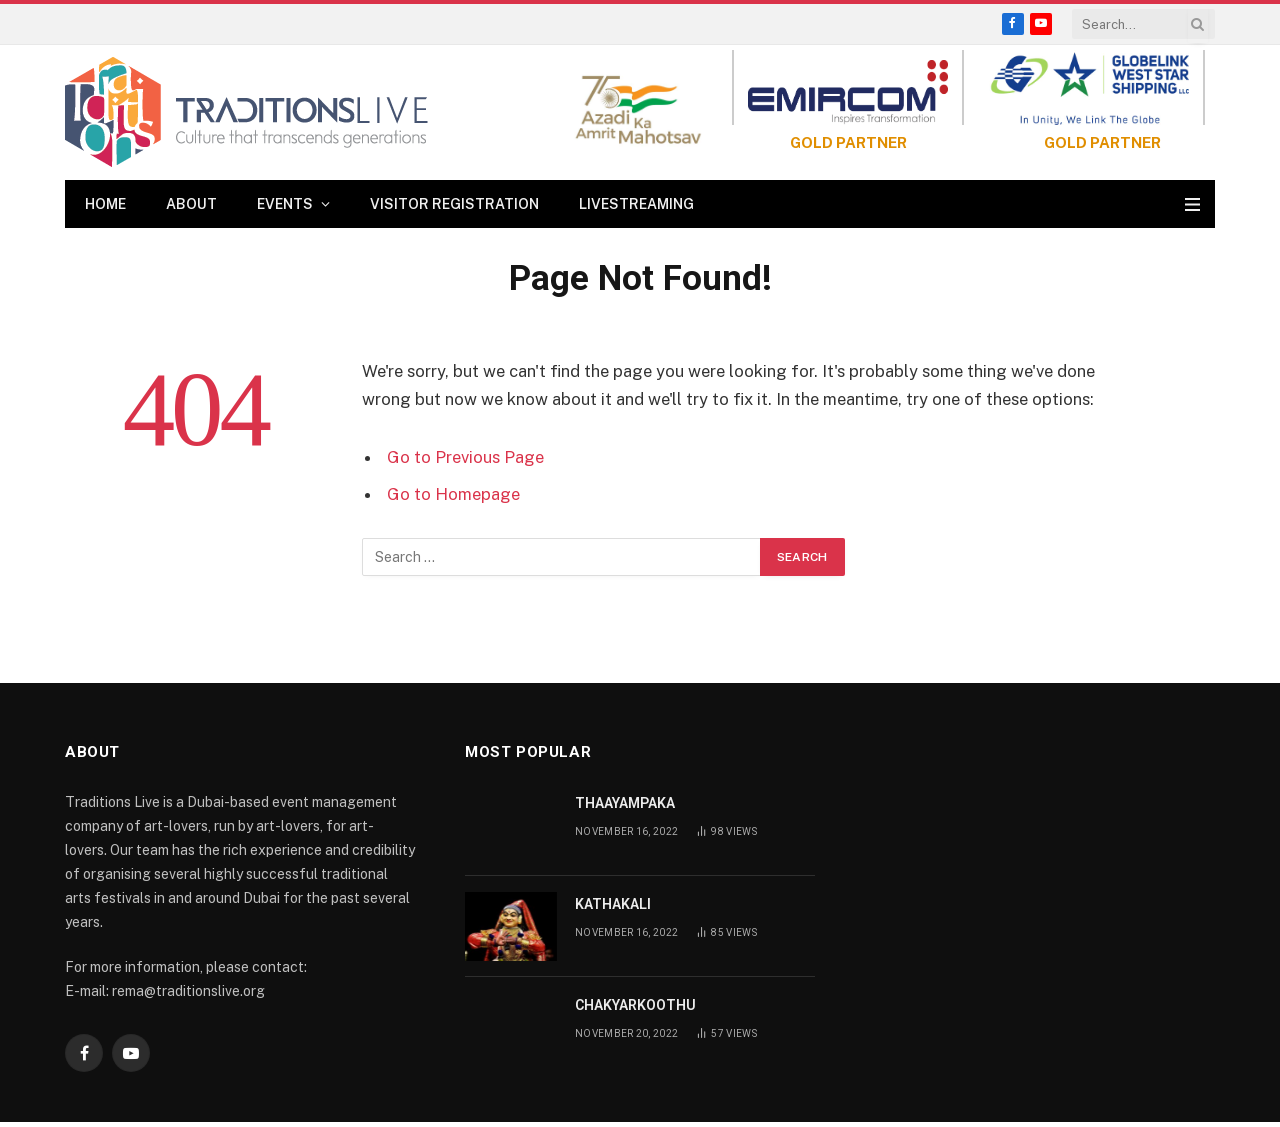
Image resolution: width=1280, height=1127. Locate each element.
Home (105, 204)
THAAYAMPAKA (625, 803)
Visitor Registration (454, 204)
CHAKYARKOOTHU (635, 1005)
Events (285, 204)
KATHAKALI (613, 904)
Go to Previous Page (465, 457)
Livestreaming (636, 204)
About (191, 204)
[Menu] (1192, 204)
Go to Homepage (453, 494)
